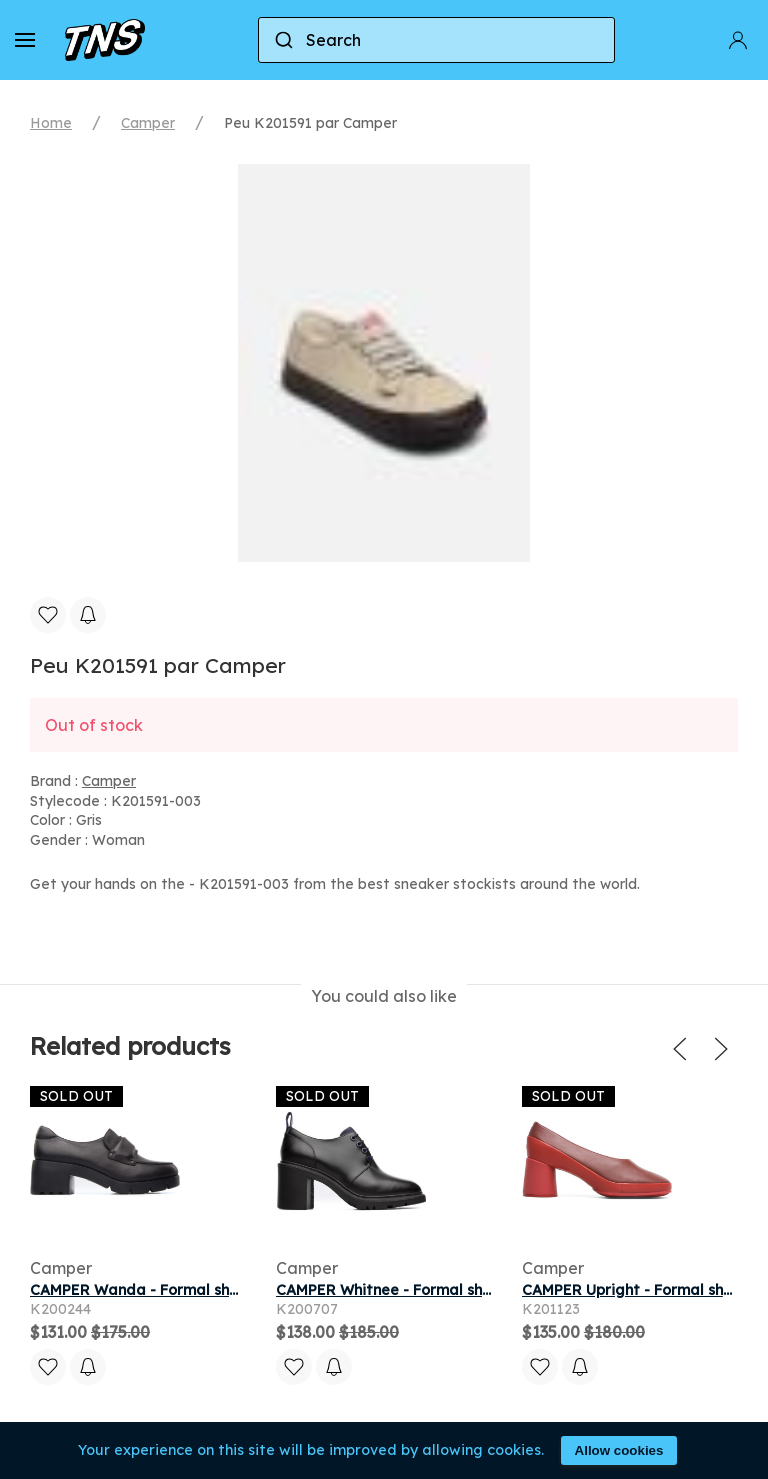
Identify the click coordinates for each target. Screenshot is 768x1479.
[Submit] (282, 40)
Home (51, 123)
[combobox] (436, 40)
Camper (148, 123)
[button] (25, 40)
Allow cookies (619, 1450)
